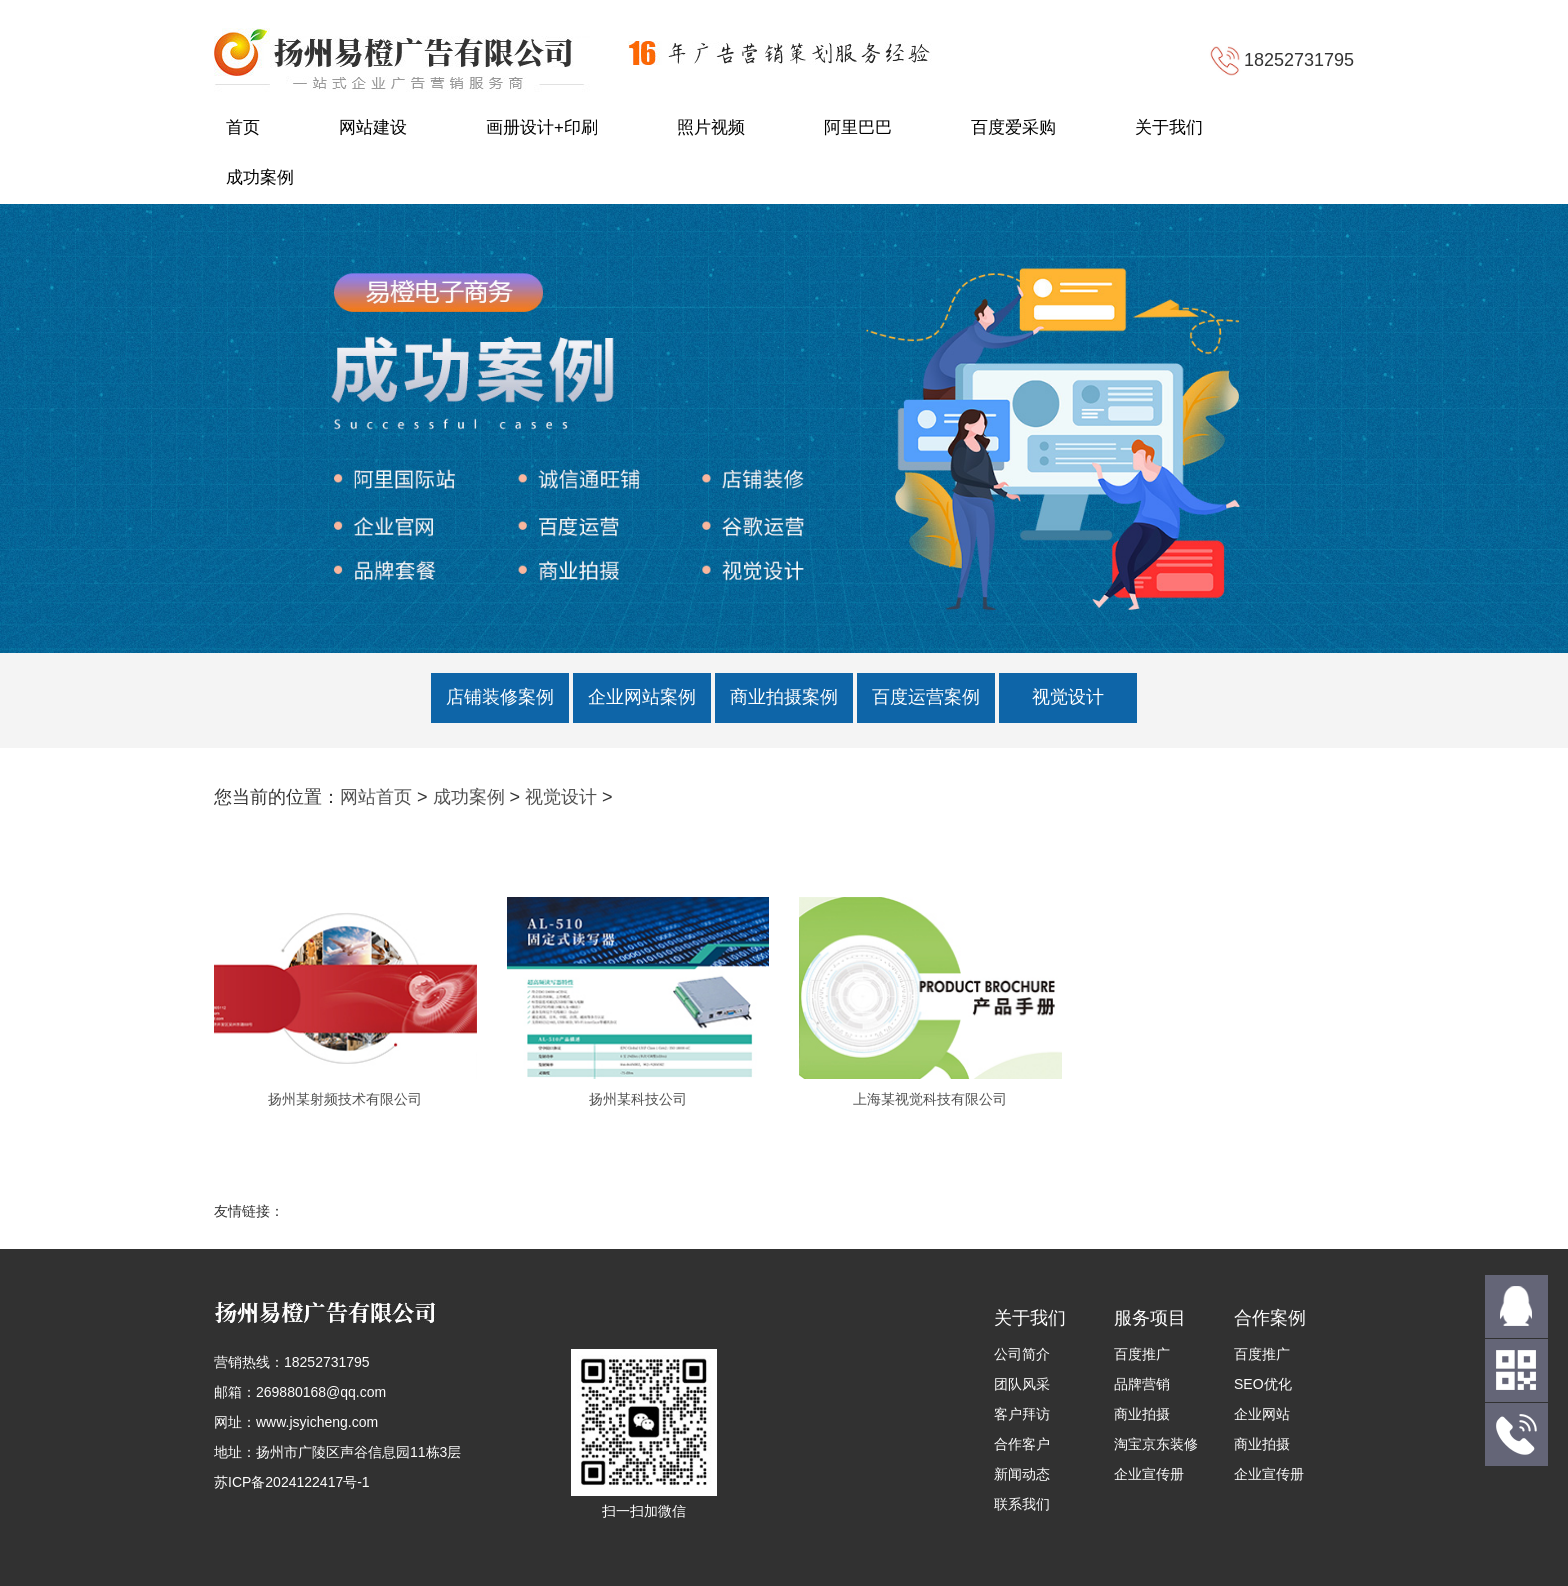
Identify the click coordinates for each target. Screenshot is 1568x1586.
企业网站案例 (642, 697)
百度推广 (1142, 1354)
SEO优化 (1263, 1384)
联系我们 (1022, 1504)
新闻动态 (1022, 1474)
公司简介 (1022, 1354)
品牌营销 (1142, 1384)
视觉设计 (1068, 697)
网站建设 (373, 127)
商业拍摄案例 (784, 697)
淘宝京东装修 (1156, 1444)
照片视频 (711, 127)
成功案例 (260, 177)
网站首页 (376, 797)
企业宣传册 (1149, 1474)
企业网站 (1262, 1414)
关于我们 (1169, 127)
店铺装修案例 (500, 697)
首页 (243, 127)
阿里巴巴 (858, 127)
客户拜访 (1022, 1414)
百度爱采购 (1013, 127)
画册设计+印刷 (542, 127)
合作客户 (1022, 1444)
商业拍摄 (1142, 1414)
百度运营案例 (926, 697)
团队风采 (1022, 1384)
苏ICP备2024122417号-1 (292, 1482)
